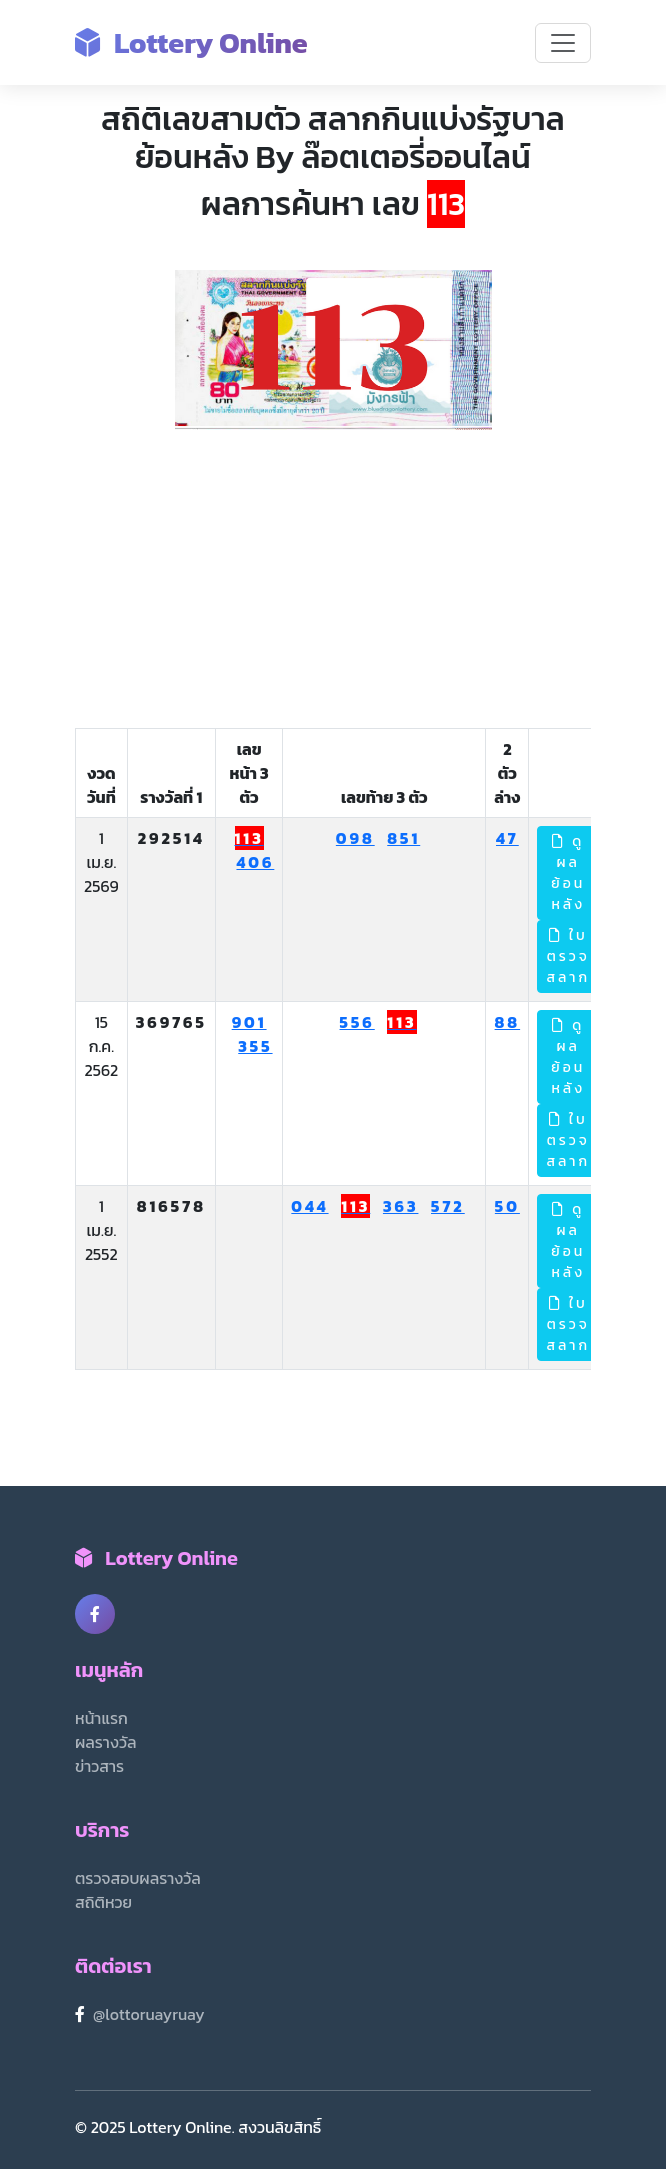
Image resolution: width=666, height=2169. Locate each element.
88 (508, 1022)
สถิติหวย (103, 1902)
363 (401, 1206)
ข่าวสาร (99, 1766)
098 (355, 838)
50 (507, 1206)
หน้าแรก (101, 1718)
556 (357, 1022)
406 (255, 862)
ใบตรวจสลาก (568, 956)
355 (255, 1046)
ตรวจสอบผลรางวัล (138, 1878)
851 (403, 838)
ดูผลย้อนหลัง (568, 873)
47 (507, 838)
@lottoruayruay (149, 2014)
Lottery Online (191, 42)
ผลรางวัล (105, 1742)
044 (309, 1206)
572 (448, 1206)
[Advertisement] (333, 580)
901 (249, 1022)
